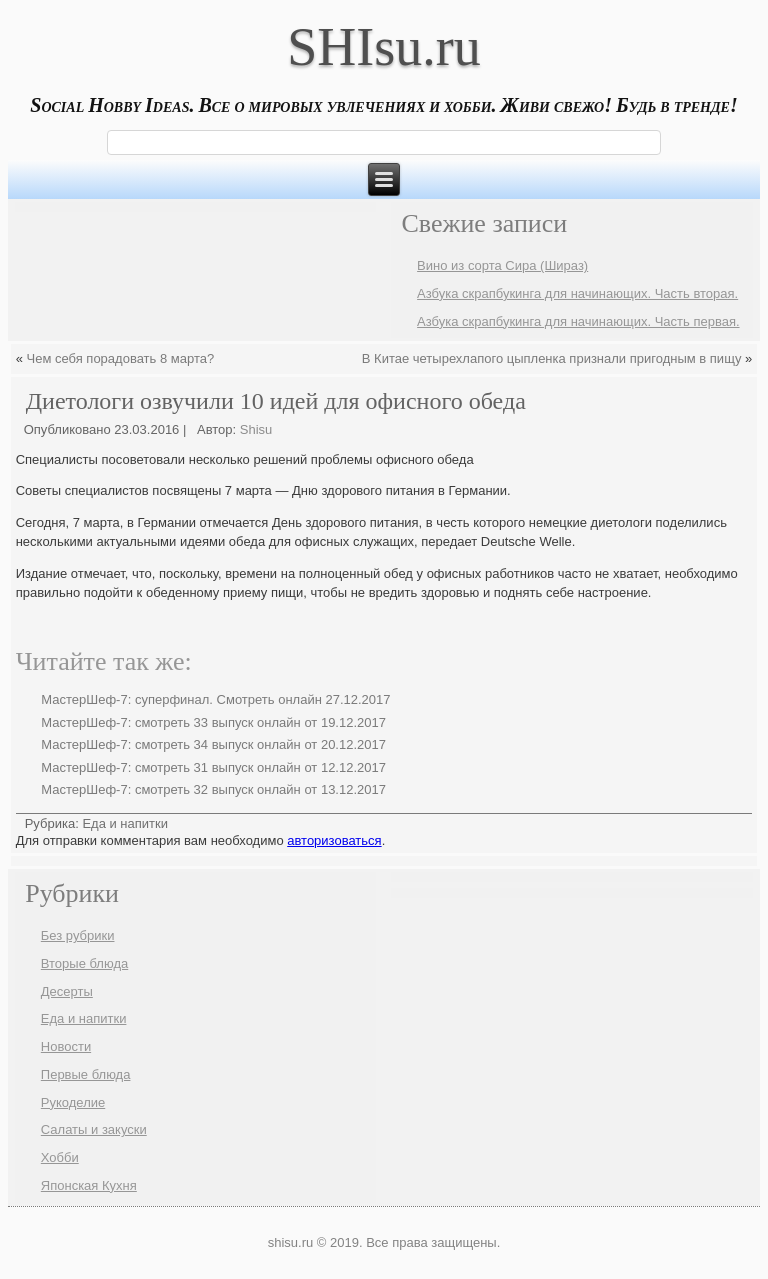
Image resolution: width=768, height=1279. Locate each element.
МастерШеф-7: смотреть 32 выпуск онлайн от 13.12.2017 (213, 789)
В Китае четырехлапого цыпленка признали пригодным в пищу (552, 358)
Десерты (67, 991)
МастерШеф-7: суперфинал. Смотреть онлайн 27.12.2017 (215, 699)
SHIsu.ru (384, 47)
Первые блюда (86, 1074)
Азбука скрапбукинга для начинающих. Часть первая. (578, 321)
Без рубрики (78, 935)
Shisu (256, 429)
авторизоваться (334, 840)
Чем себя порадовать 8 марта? (121, 358)
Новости (66, 1046)
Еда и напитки (125, 823)
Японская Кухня (89, 1185)
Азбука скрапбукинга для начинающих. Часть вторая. (577, 293)
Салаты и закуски (94, 1129)
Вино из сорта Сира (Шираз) (502, 265)
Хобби (60, 1157)
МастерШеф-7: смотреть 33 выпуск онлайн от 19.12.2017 (213, 722)
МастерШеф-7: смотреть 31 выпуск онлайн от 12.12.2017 (213, 767)
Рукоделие (73, 1102)
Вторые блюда (84, 963)
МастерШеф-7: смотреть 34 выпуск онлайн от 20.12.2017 (213, 744)
